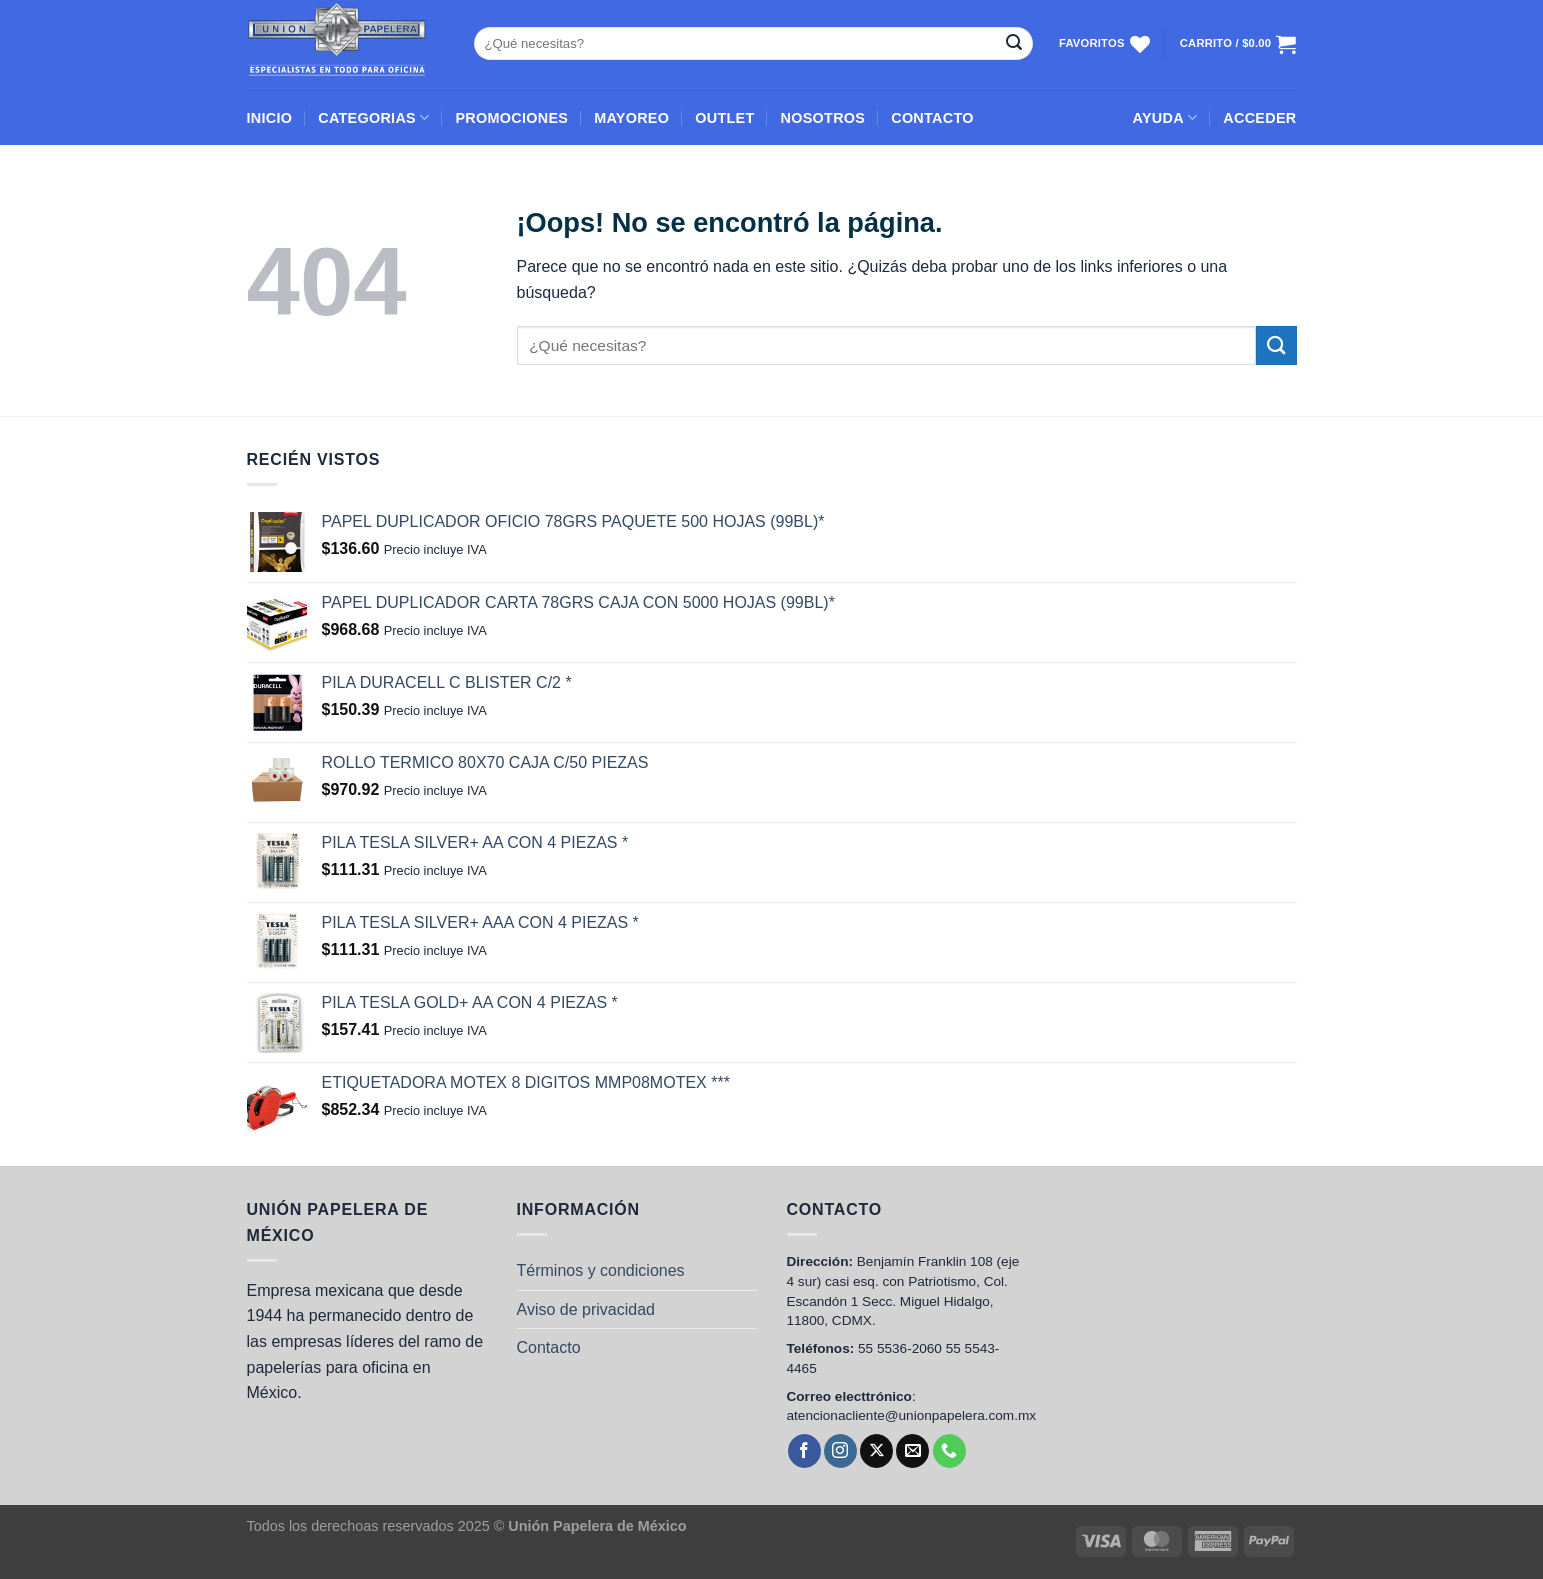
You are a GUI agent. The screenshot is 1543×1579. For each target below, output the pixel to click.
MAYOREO (631, 118)
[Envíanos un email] (912, 1451)
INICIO (270, 118)
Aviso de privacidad (586, 1309)
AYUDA (1165, 117)
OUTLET (724, 118)
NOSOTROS (823, 118)
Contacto (549, 1347)
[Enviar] (1014, 44)
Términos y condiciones (601, 1270)
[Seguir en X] (876, 1451)
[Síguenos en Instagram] (840, 1451)
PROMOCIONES (511, 118)
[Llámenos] (949, 1451)
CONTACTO (932, 118)
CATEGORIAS (373, 117)
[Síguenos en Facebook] (804, 1451)
